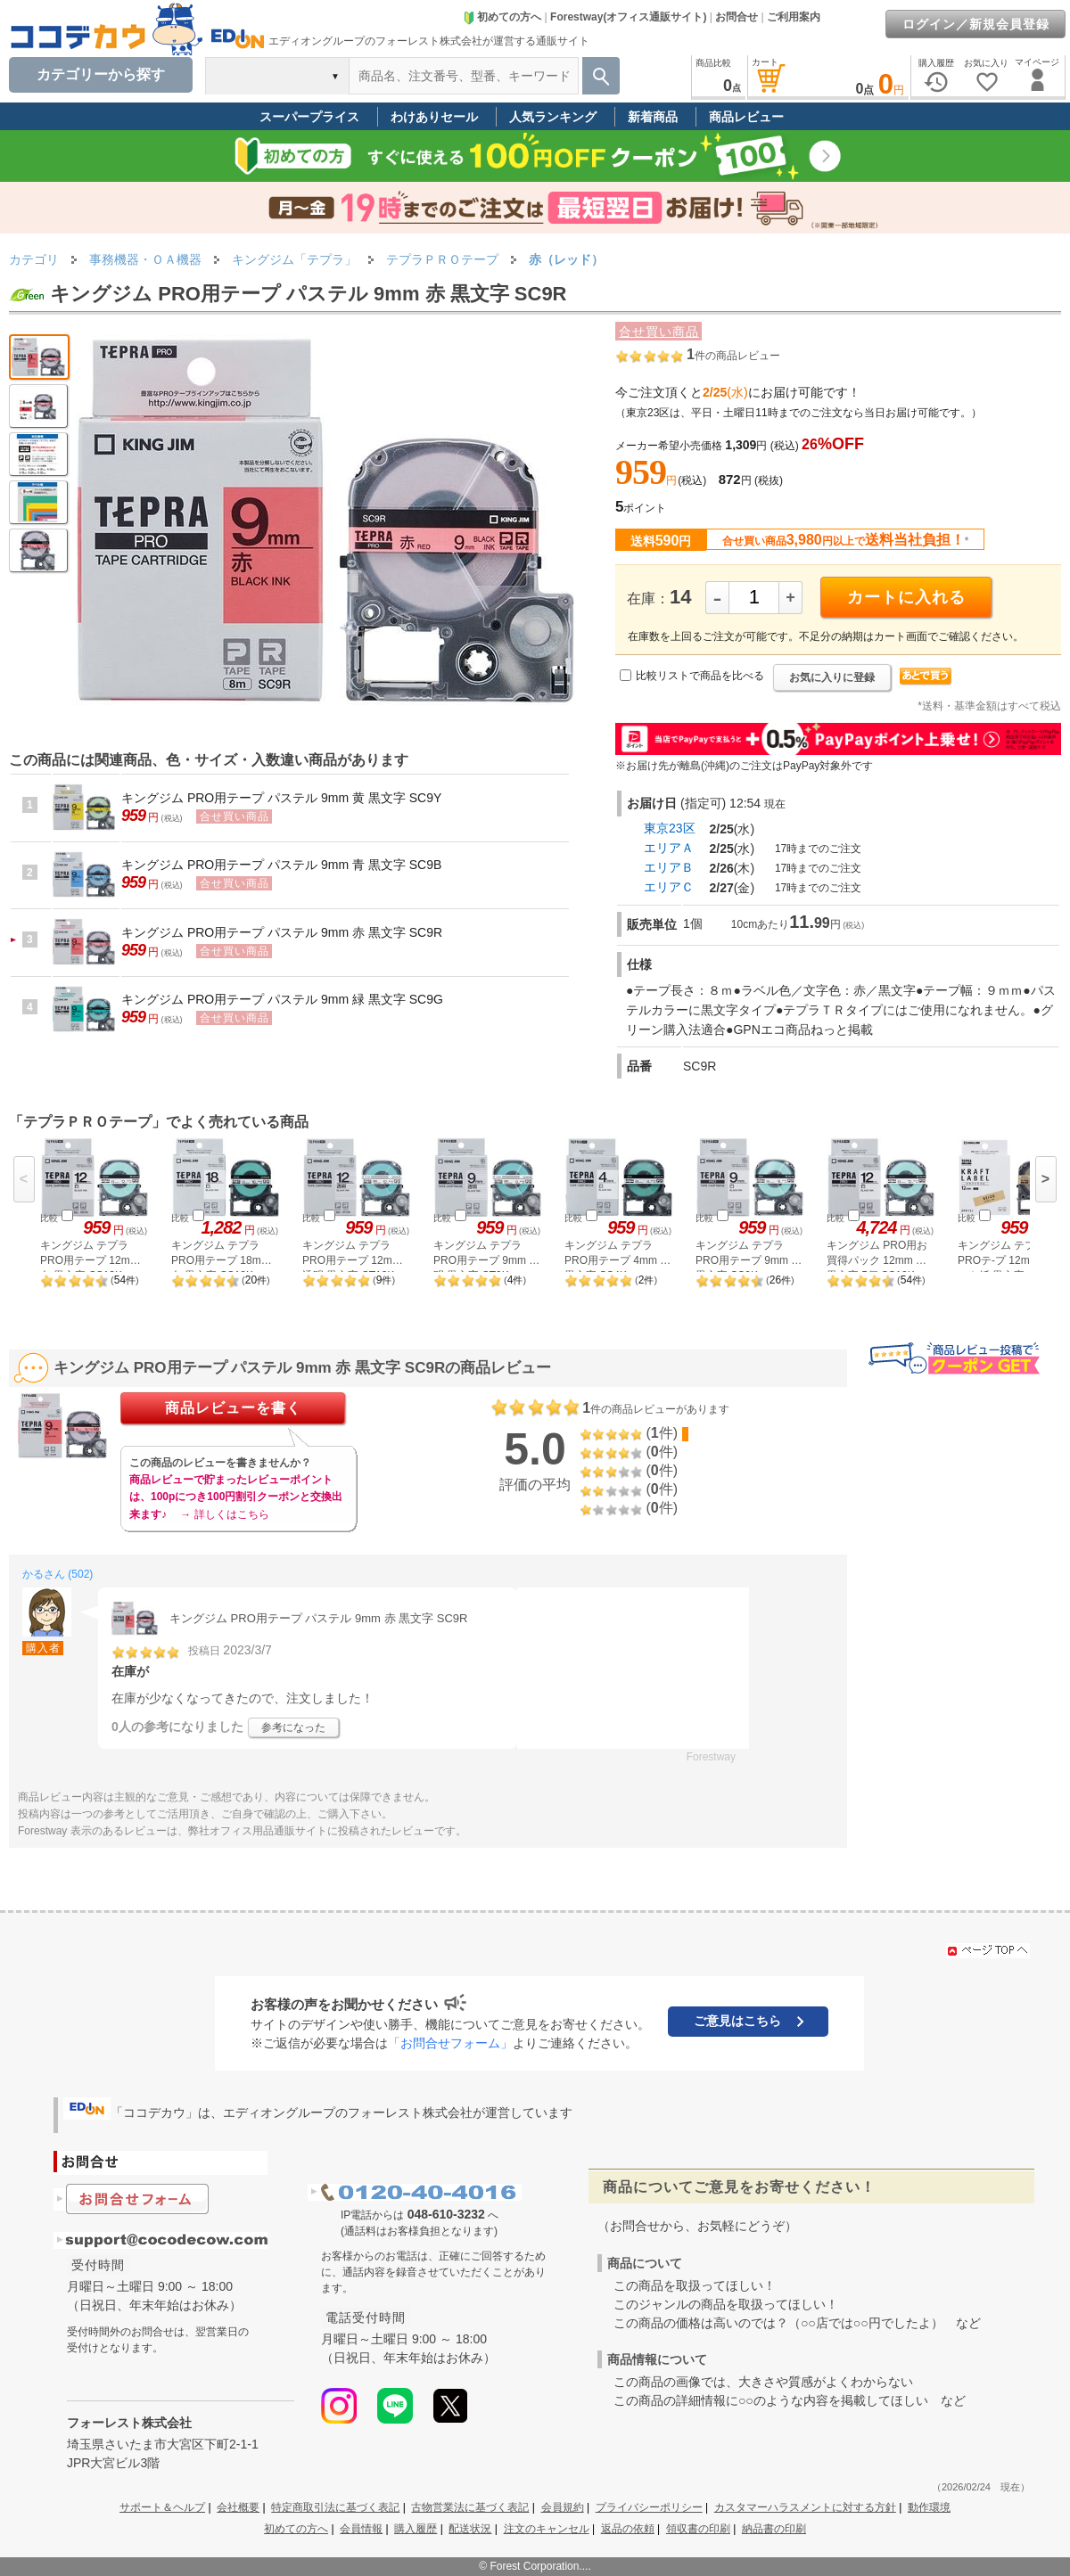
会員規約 (562, 2507)
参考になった (293, 1727)
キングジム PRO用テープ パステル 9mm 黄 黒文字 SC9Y (281, 798)
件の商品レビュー (733, 355)
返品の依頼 (627, 2529)
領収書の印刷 (698, 2529)
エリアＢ (669, 867)
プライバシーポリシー (649, 2507)
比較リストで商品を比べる (700, 675)
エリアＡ (669, 848)
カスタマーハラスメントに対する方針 (805, 2507)
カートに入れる (906, 597)
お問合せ (736, 17)
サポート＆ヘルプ (162, 2507)
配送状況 (470, 2529)
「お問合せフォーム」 (450, 2043)
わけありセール (434, 117)
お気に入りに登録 (832, 677)
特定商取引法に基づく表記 (335, 2507)
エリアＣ (669, 887)
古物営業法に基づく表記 (470, 2507)
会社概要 (238, 2507)
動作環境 (929, 2507)
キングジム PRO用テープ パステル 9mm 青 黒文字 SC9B (281, 864)
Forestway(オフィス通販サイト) (628, 17)
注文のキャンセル (546, 2529)
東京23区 (670, 828)
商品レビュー (746, 117)
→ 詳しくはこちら (224, 1514)
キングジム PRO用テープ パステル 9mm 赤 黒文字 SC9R (281, 932)
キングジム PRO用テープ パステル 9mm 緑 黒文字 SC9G (282, 999)
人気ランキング (553, 117)
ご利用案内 (793, 17)
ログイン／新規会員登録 (975, 24)
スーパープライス (309, 117)
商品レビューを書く (233, 1407)
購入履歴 (415, 2529)
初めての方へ (502, 17)
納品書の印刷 (774, 2529)
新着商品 (653, 117)
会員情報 (361, 2529)
